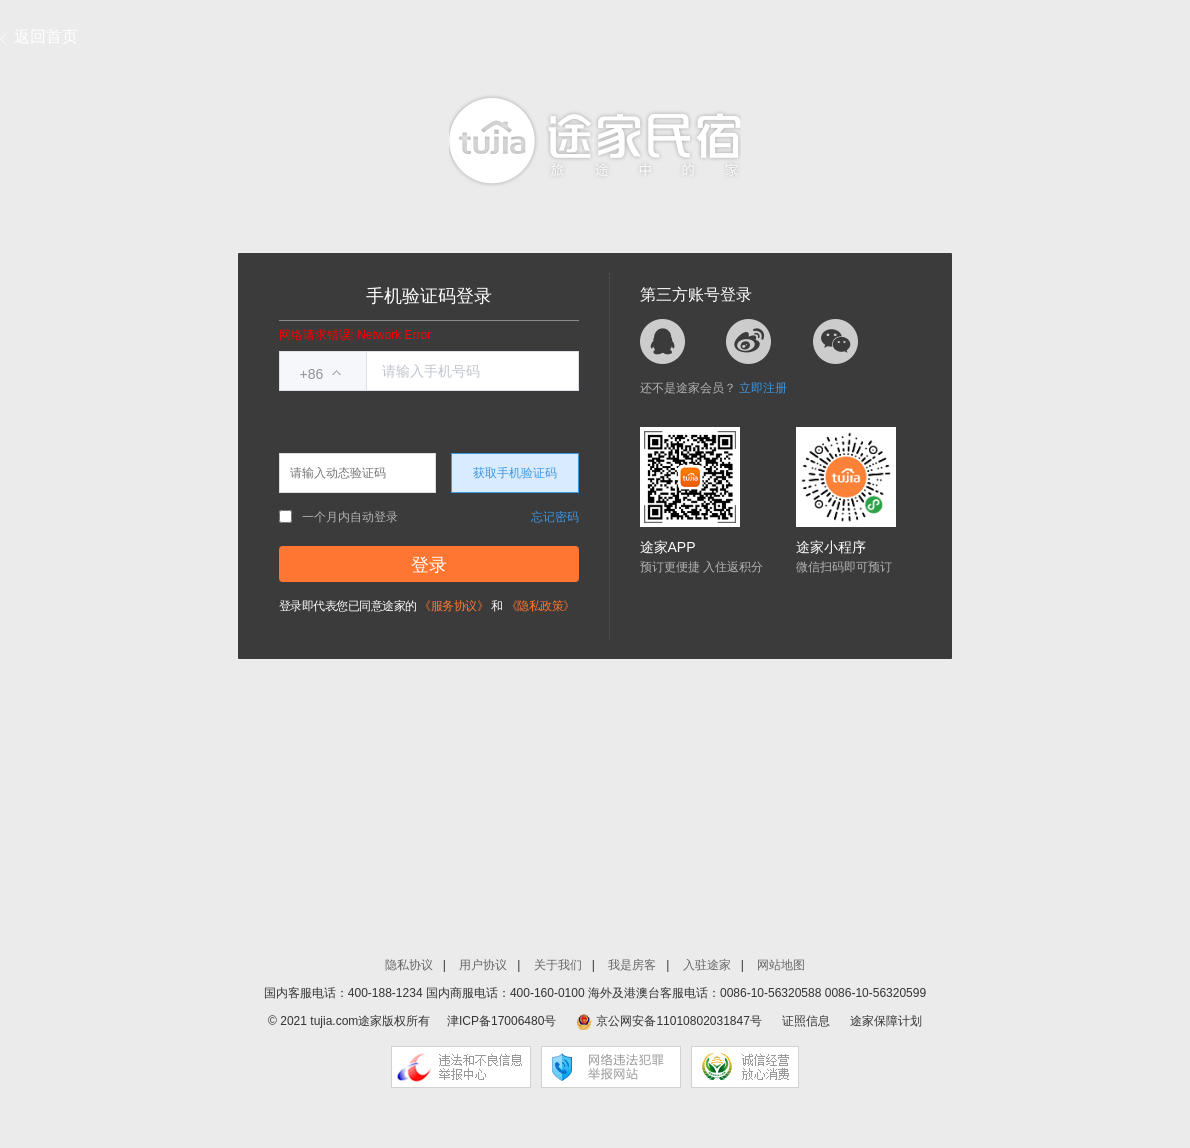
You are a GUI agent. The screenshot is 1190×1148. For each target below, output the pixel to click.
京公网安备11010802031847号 (678, 1021)
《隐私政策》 (540, 606)
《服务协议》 (453, 606)
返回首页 (46, 36)
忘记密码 (555, 517)
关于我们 (558, 965)
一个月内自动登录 (338, 517)
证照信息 (806, 1021)
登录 (429, 565)
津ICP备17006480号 (501, 1021)
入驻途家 (707, 965)
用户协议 (483, 965)
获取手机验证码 (515, 473)
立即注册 (763, 388)
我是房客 (632, 965)
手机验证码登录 (429, 296)
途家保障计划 (886, 1021)
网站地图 (781, 965)
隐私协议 (409, 965)
